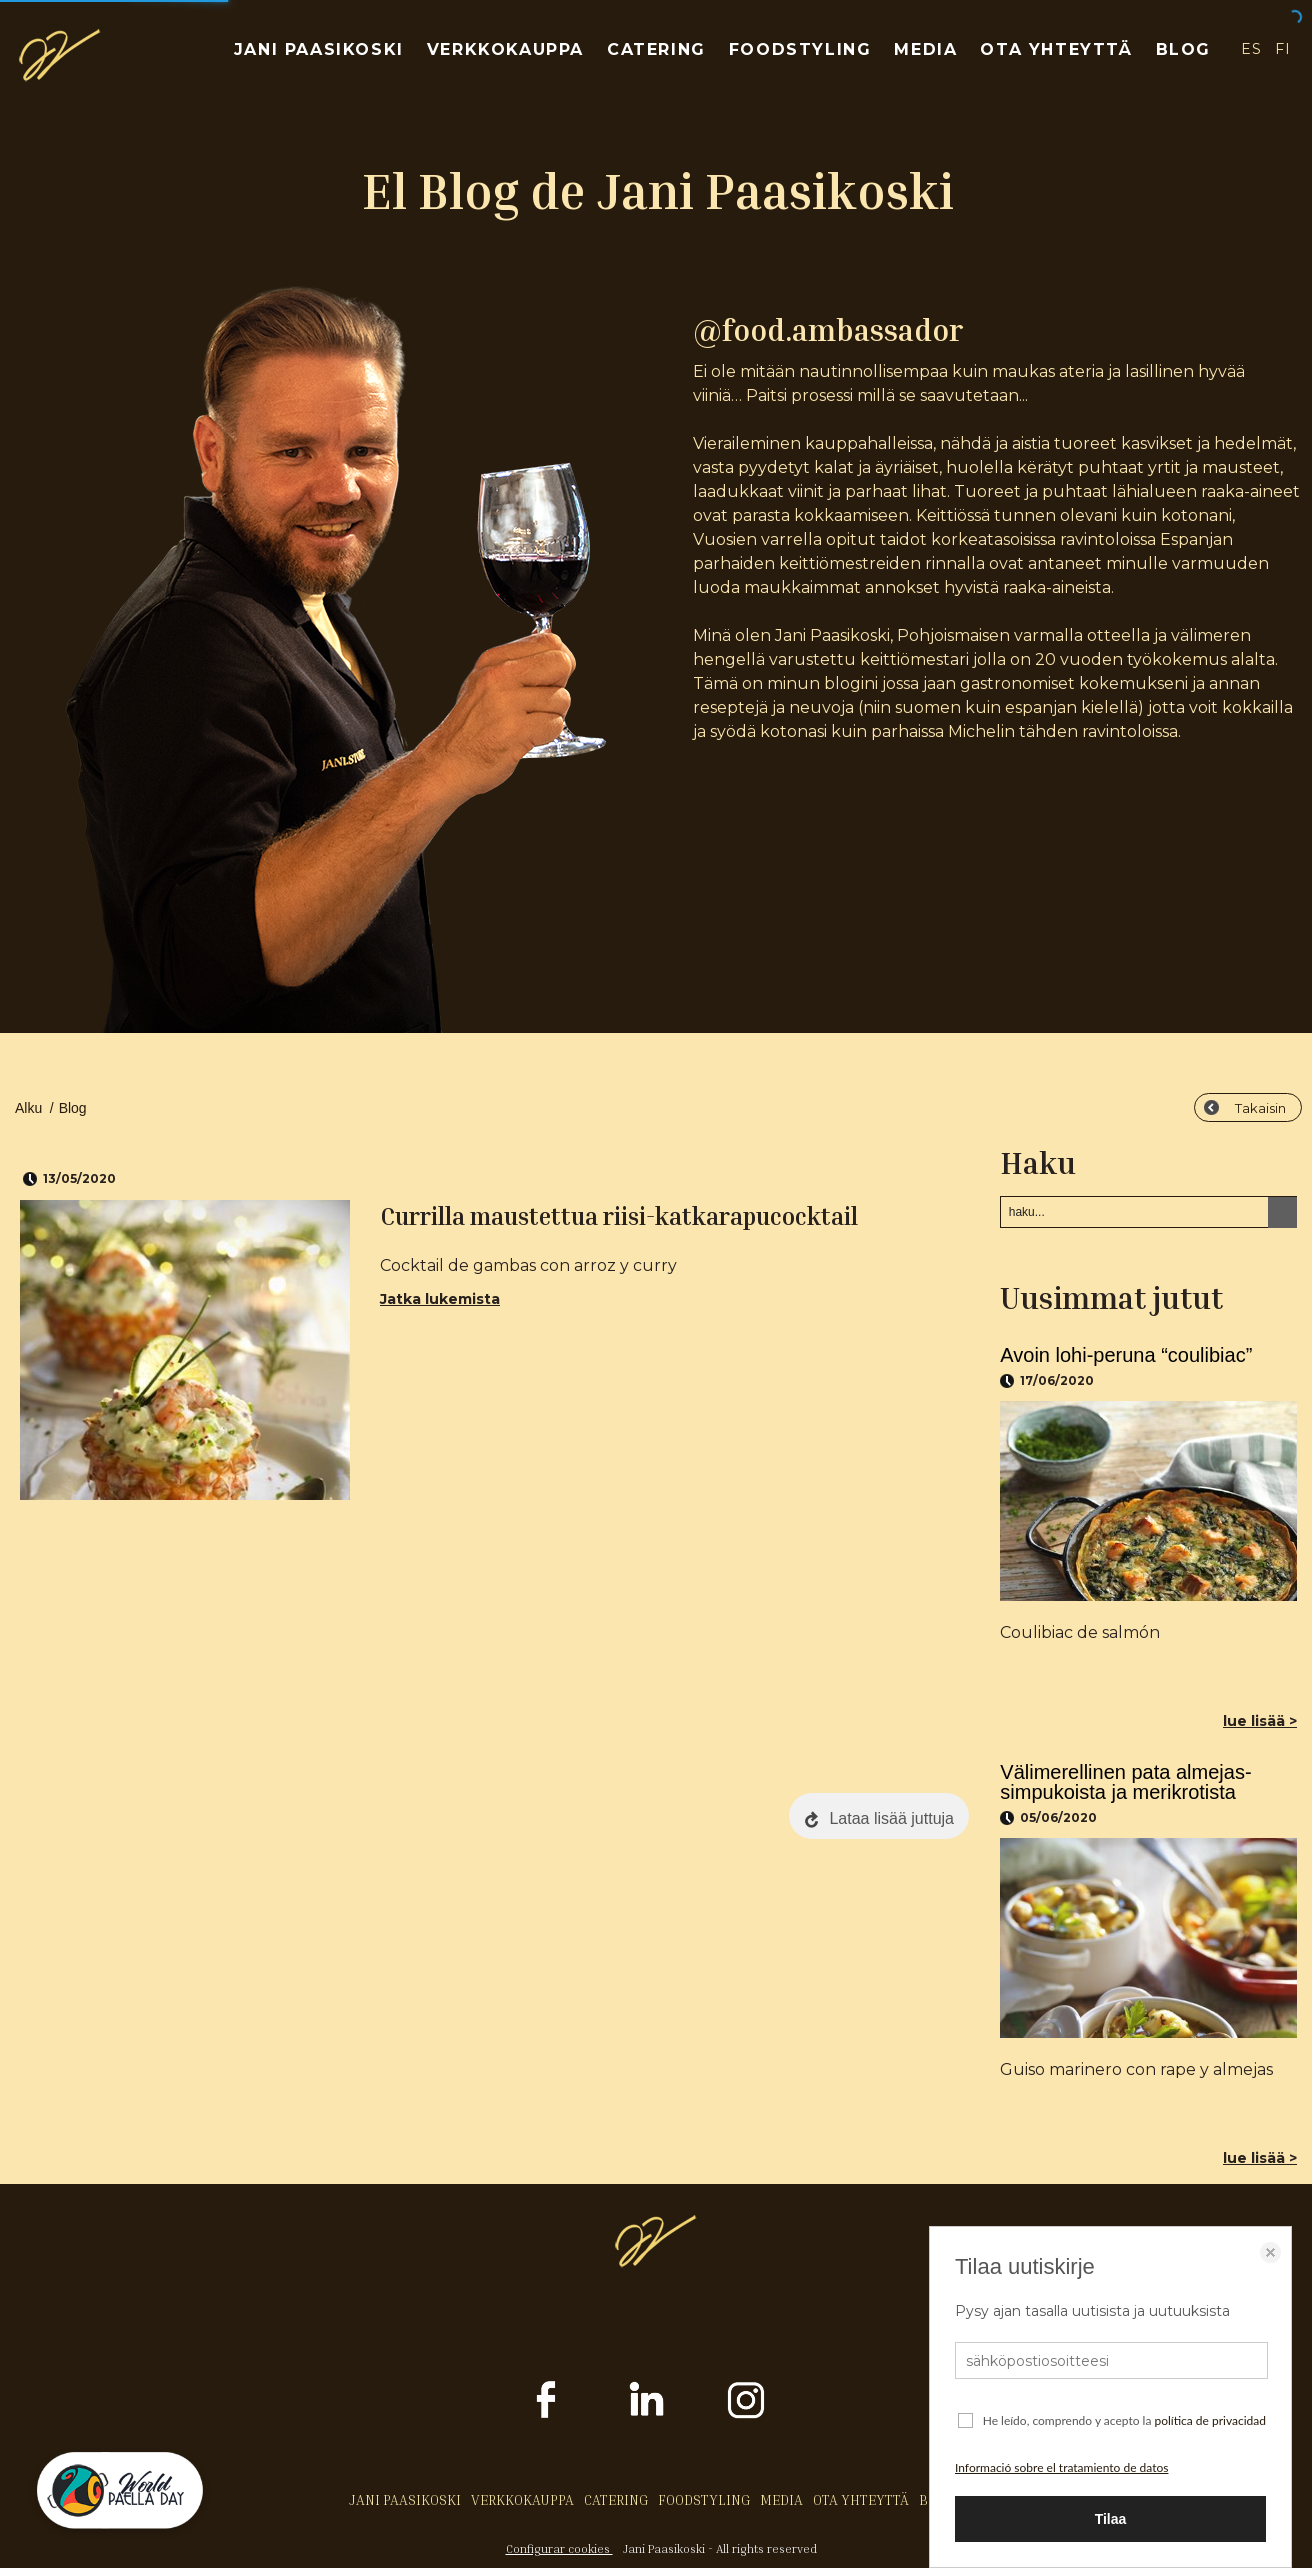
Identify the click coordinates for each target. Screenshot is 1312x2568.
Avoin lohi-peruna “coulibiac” (1126, 1355)
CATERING (656, 49)
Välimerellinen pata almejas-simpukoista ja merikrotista (1125, 1782)
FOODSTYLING (800, 49)
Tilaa (1111, 2519)
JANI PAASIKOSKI (319, 49)
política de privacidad (1210, 2420)
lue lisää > (1260, 1721)
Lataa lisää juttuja (891, 1818)
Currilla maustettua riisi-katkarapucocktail (619, 1216)
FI (1283, 49)
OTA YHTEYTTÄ (1056, 49)
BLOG (1183, 49)
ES (1251, 49)
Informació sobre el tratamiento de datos (1061, 2467)
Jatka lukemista (440, 1299)
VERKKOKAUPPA (505, 49)
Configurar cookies (559, 2548)
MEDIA (925, 49)
